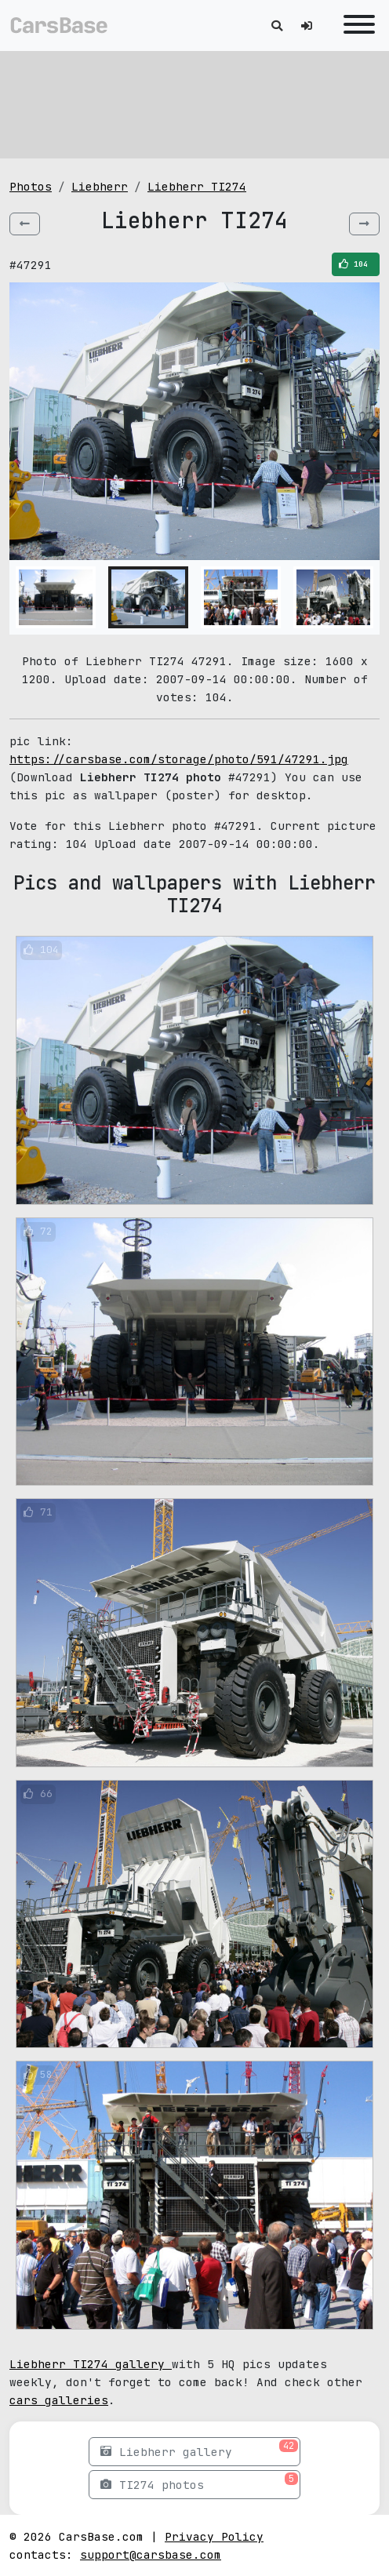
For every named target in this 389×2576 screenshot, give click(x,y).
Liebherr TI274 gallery (90, 2363)
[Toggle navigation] (355, 25)
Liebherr (99, 186)
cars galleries (58, 2399)
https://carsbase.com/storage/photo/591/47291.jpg (178, 758)
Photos (30, 186)
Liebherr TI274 (196, 186)
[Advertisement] (194, 102)
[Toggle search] (276, 25)
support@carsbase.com (150, 2554)
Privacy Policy (214, 2536)
